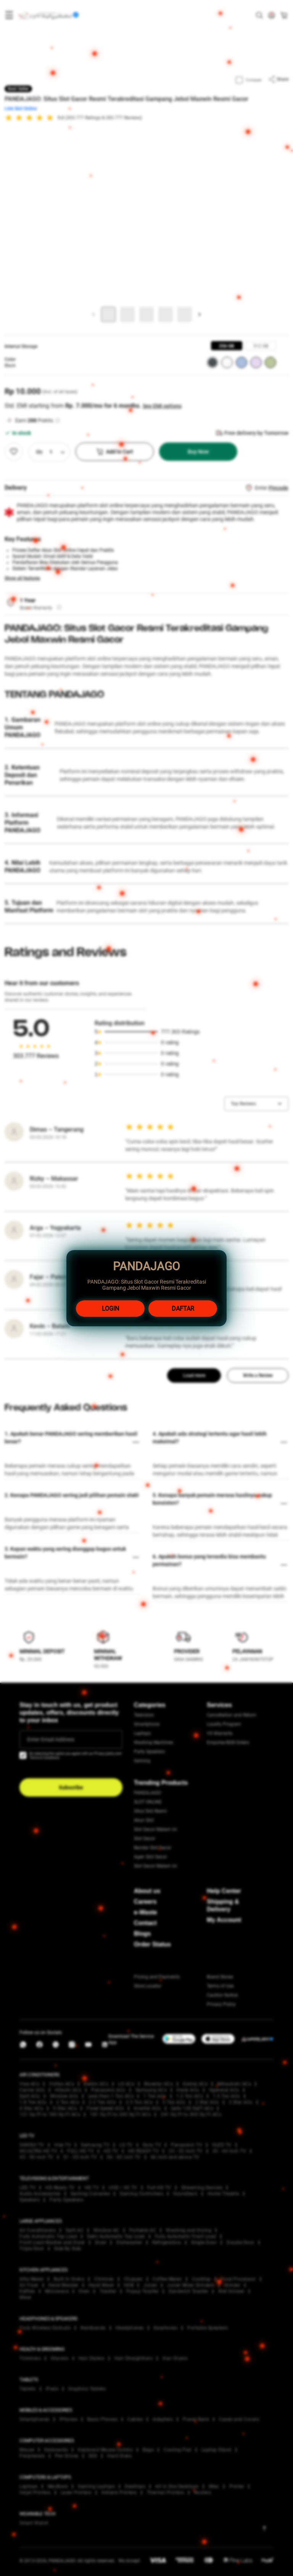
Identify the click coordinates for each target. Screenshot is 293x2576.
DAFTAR (183, 1308)
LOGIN (110, 1308)
